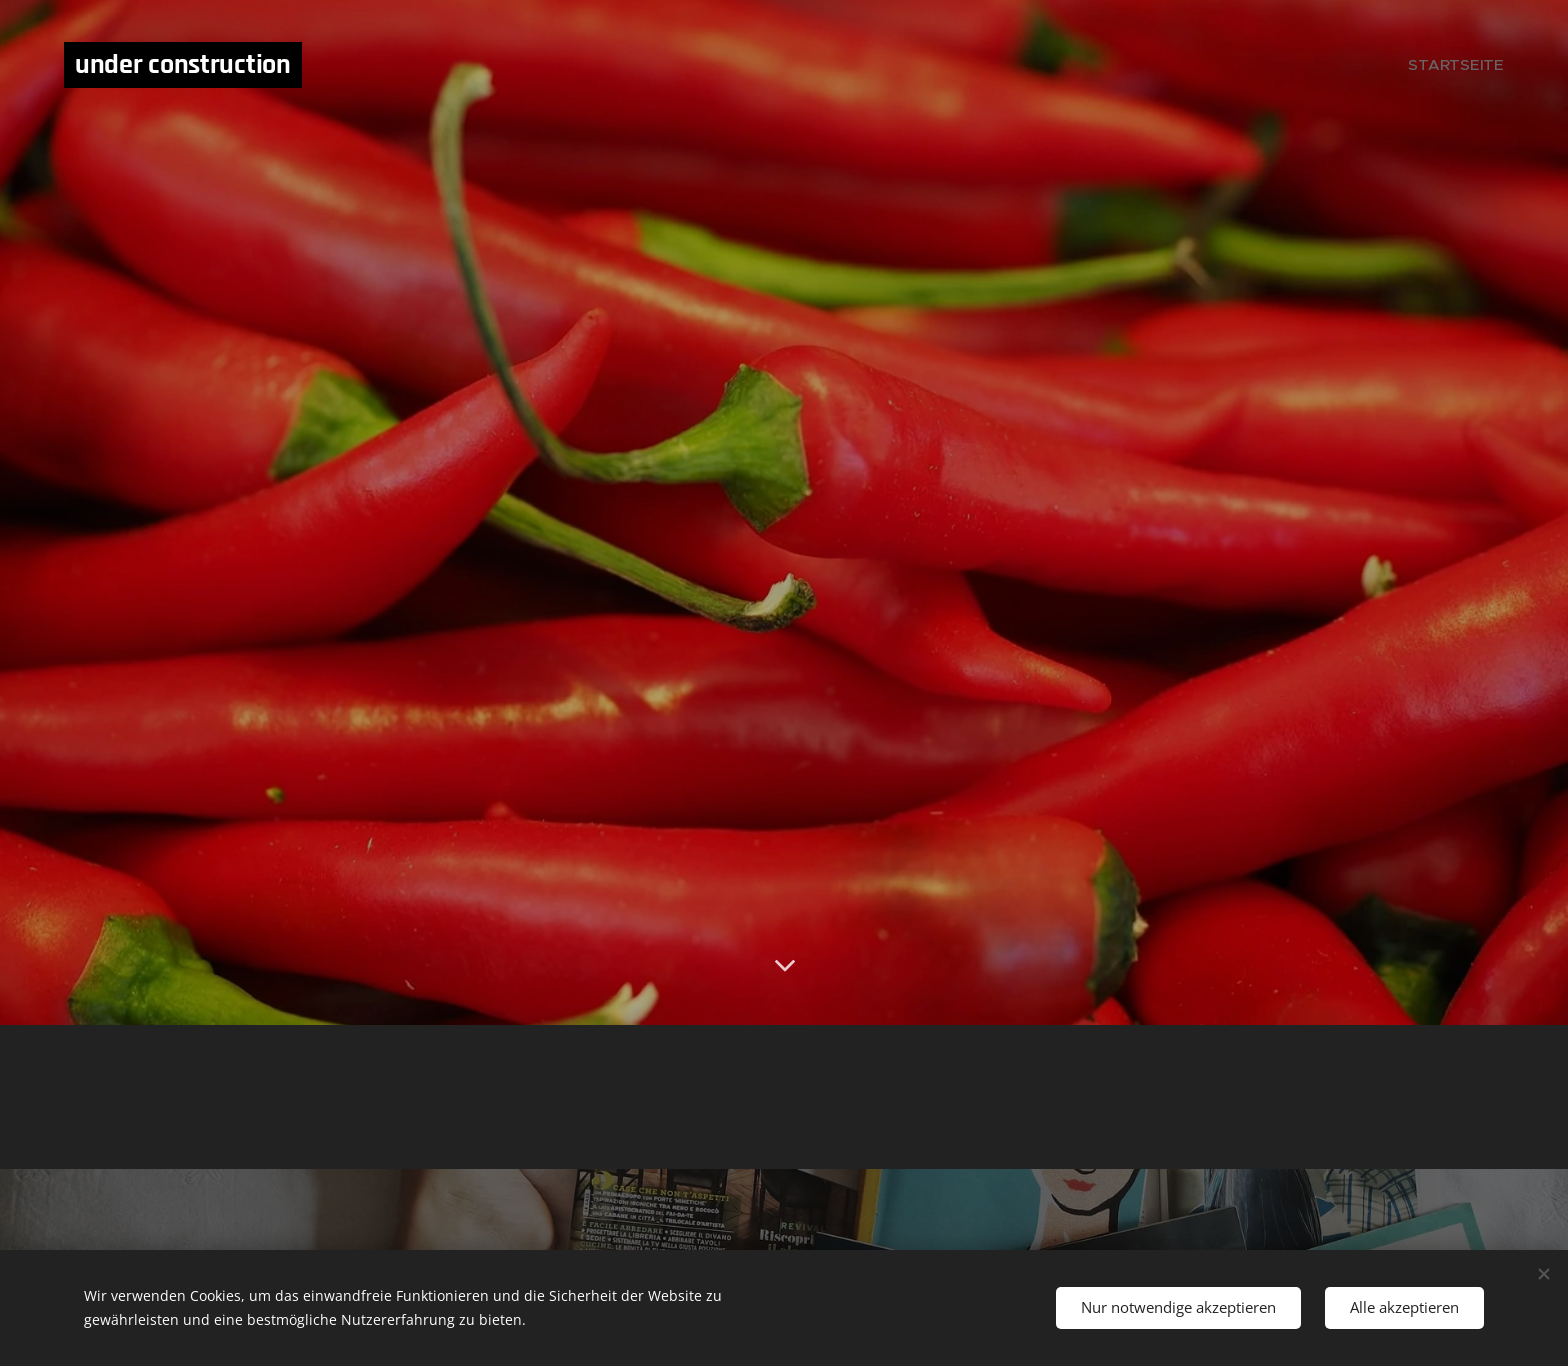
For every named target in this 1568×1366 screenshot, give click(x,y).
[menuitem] (1461, 65)
